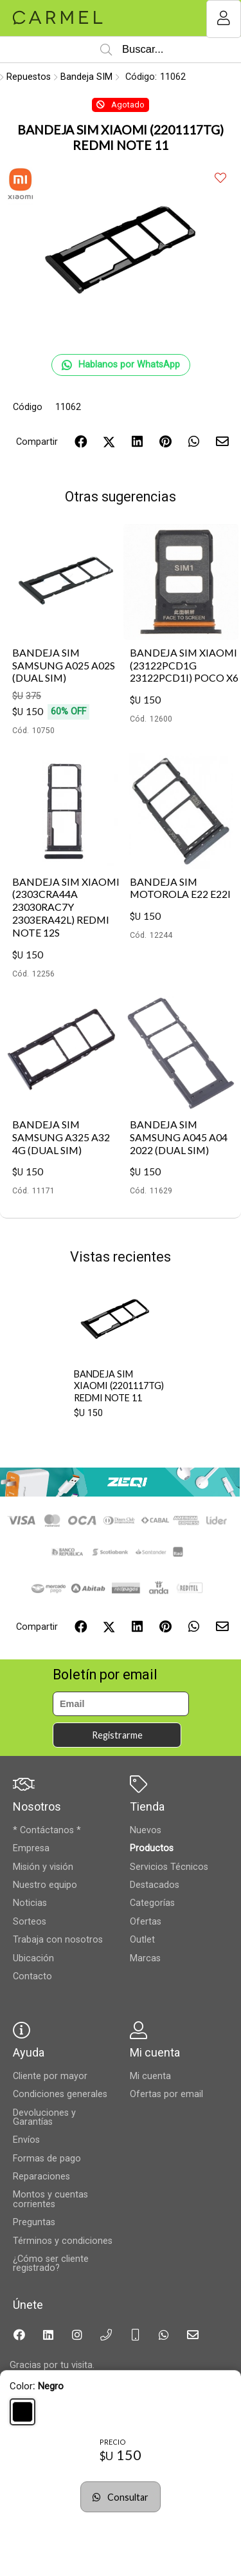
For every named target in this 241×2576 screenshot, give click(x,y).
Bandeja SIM (86, 76)
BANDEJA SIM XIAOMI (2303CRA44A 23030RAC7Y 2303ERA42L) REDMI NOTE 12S (66, 906)
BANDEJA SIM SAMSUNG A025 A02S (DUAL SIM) (63, 665)
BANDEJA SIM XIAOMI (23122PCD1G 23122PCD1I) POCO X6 (184, 665)
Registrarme (117, 1735)
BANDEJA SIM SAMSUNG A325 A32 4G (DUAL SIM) (61, 1137)
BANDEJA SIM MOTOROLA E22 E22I (180, 888)
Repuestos (28, 76)
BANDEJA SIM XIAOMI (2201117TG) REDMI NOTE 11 (119, 1385)
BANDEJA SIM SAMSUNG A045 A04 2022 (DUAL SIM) (179, 1137)
